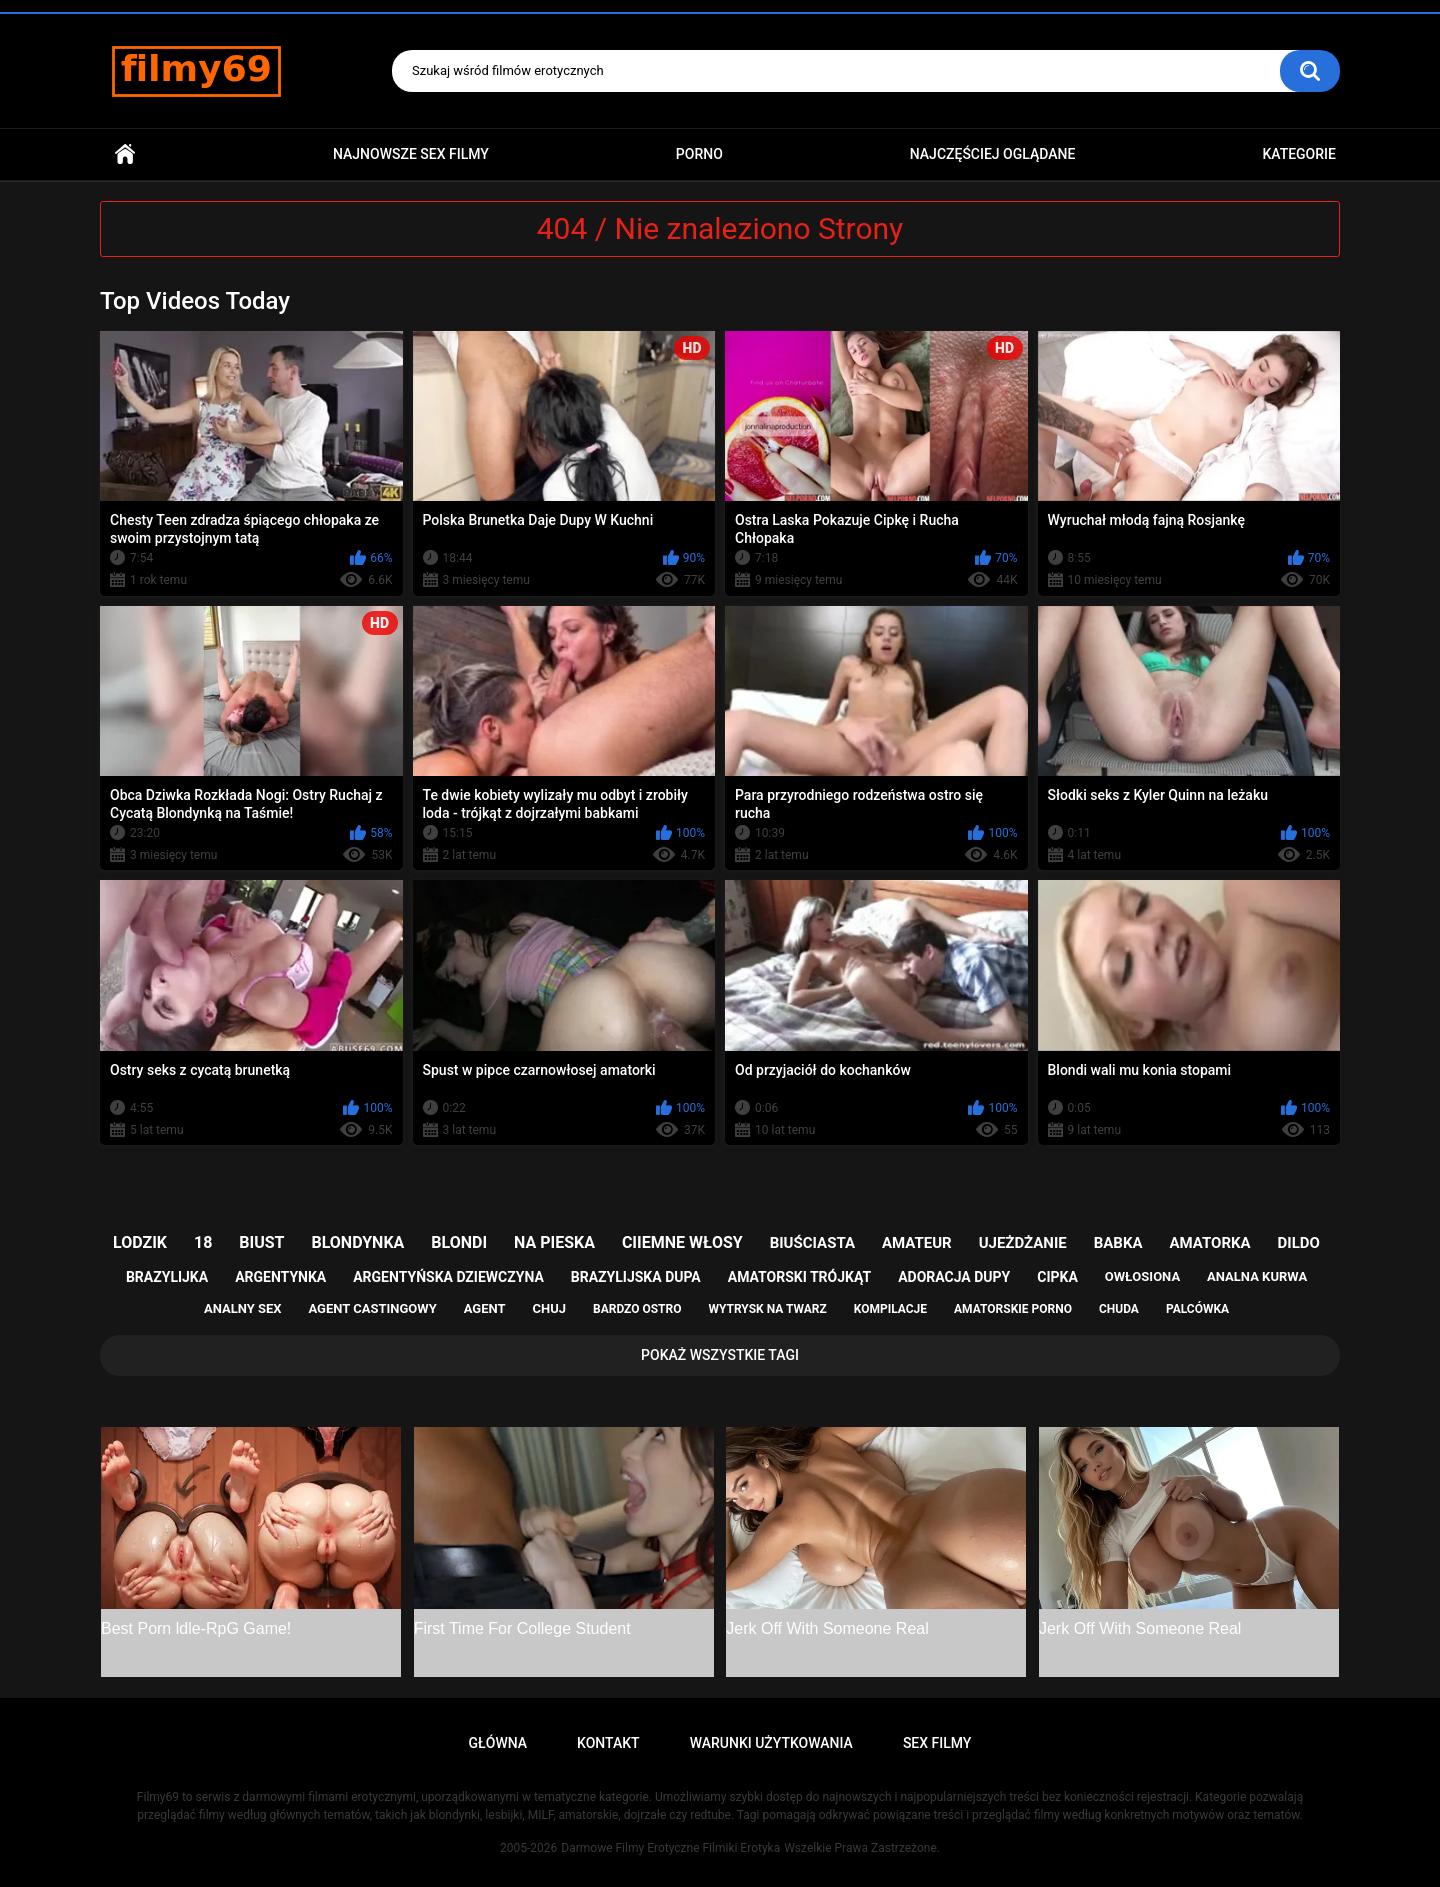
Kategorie (1299, 154)
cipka (1057, 1277)
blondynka (357, 1242)
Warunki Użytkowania (771, 1743)
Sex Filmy (937, 1743)
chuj (550, 1308)
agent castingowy (372, 1308)
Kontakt (608, 1743)
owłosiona (1142, 1276)
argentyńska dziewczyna (448, 1277)
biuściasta (812, 1243)
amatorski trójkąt (799, 1277)
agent (485, 1308)
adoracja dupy (954, 1277)
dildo (1299, 1243)
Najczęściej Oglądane (993, 154)
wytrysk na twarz (767, 1309)
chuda (1119, 1309)
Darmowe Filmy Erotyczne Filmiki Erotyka (670, 1848)
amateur (917, 1243)
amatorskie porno (1013, 1309)
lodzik (140, 1242)
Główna (125, 154)
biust (261, 1242)
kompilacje (890, 1309)
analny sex (243, 1308)
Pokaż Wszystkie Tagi (720, 1355)
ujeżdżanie (1023, 1243)
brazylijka (167, 1277)
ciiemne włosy (682, 1242)
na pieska (554, 1242)
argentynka (280, 1277)
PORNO (699, 154)
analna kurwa (1257, 1276)
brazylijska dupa (636, 1277)
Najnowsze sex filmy (411, 154)
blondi (459, 1242)
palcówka (1197, 1309)
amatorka (1209, 1243)
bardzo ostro (637, 1309)
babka (1118, 1243)
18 (203, 1242)
